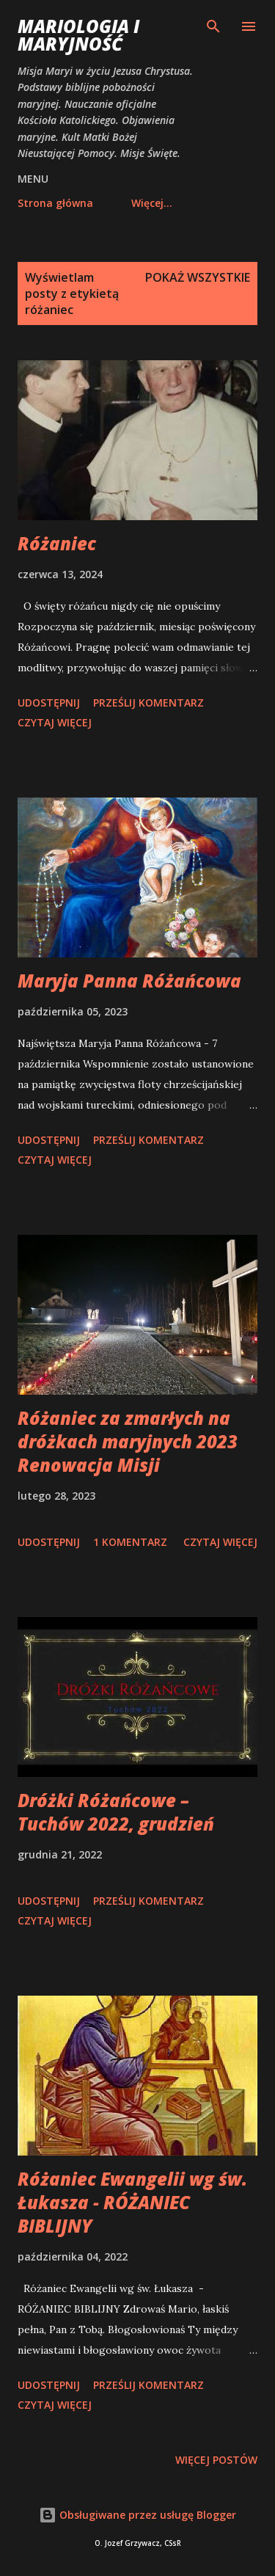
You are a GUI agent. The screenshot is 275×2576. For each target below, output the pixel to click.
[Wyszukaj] (213, 26)
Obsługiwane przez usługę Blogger (137, 2515)
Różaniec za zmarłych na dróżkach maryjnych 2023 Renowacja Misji (128, 1441)
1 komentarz (130, 1542)
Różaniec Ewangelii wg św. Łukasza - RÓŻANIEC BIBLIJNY (132, 2202)
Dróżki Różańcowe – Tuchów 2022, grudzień (116, 1812)
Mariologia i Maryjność (78, 35)
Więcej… (151, 203)
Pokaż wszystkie (197, 277)
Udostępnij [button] (49, 702)
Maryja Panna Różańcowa (129, 980)
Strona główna (55, 203)
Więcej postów (216, 2460)
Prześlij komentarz (148, 702)
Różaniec (57, 543)
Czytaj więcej (55, 722)
